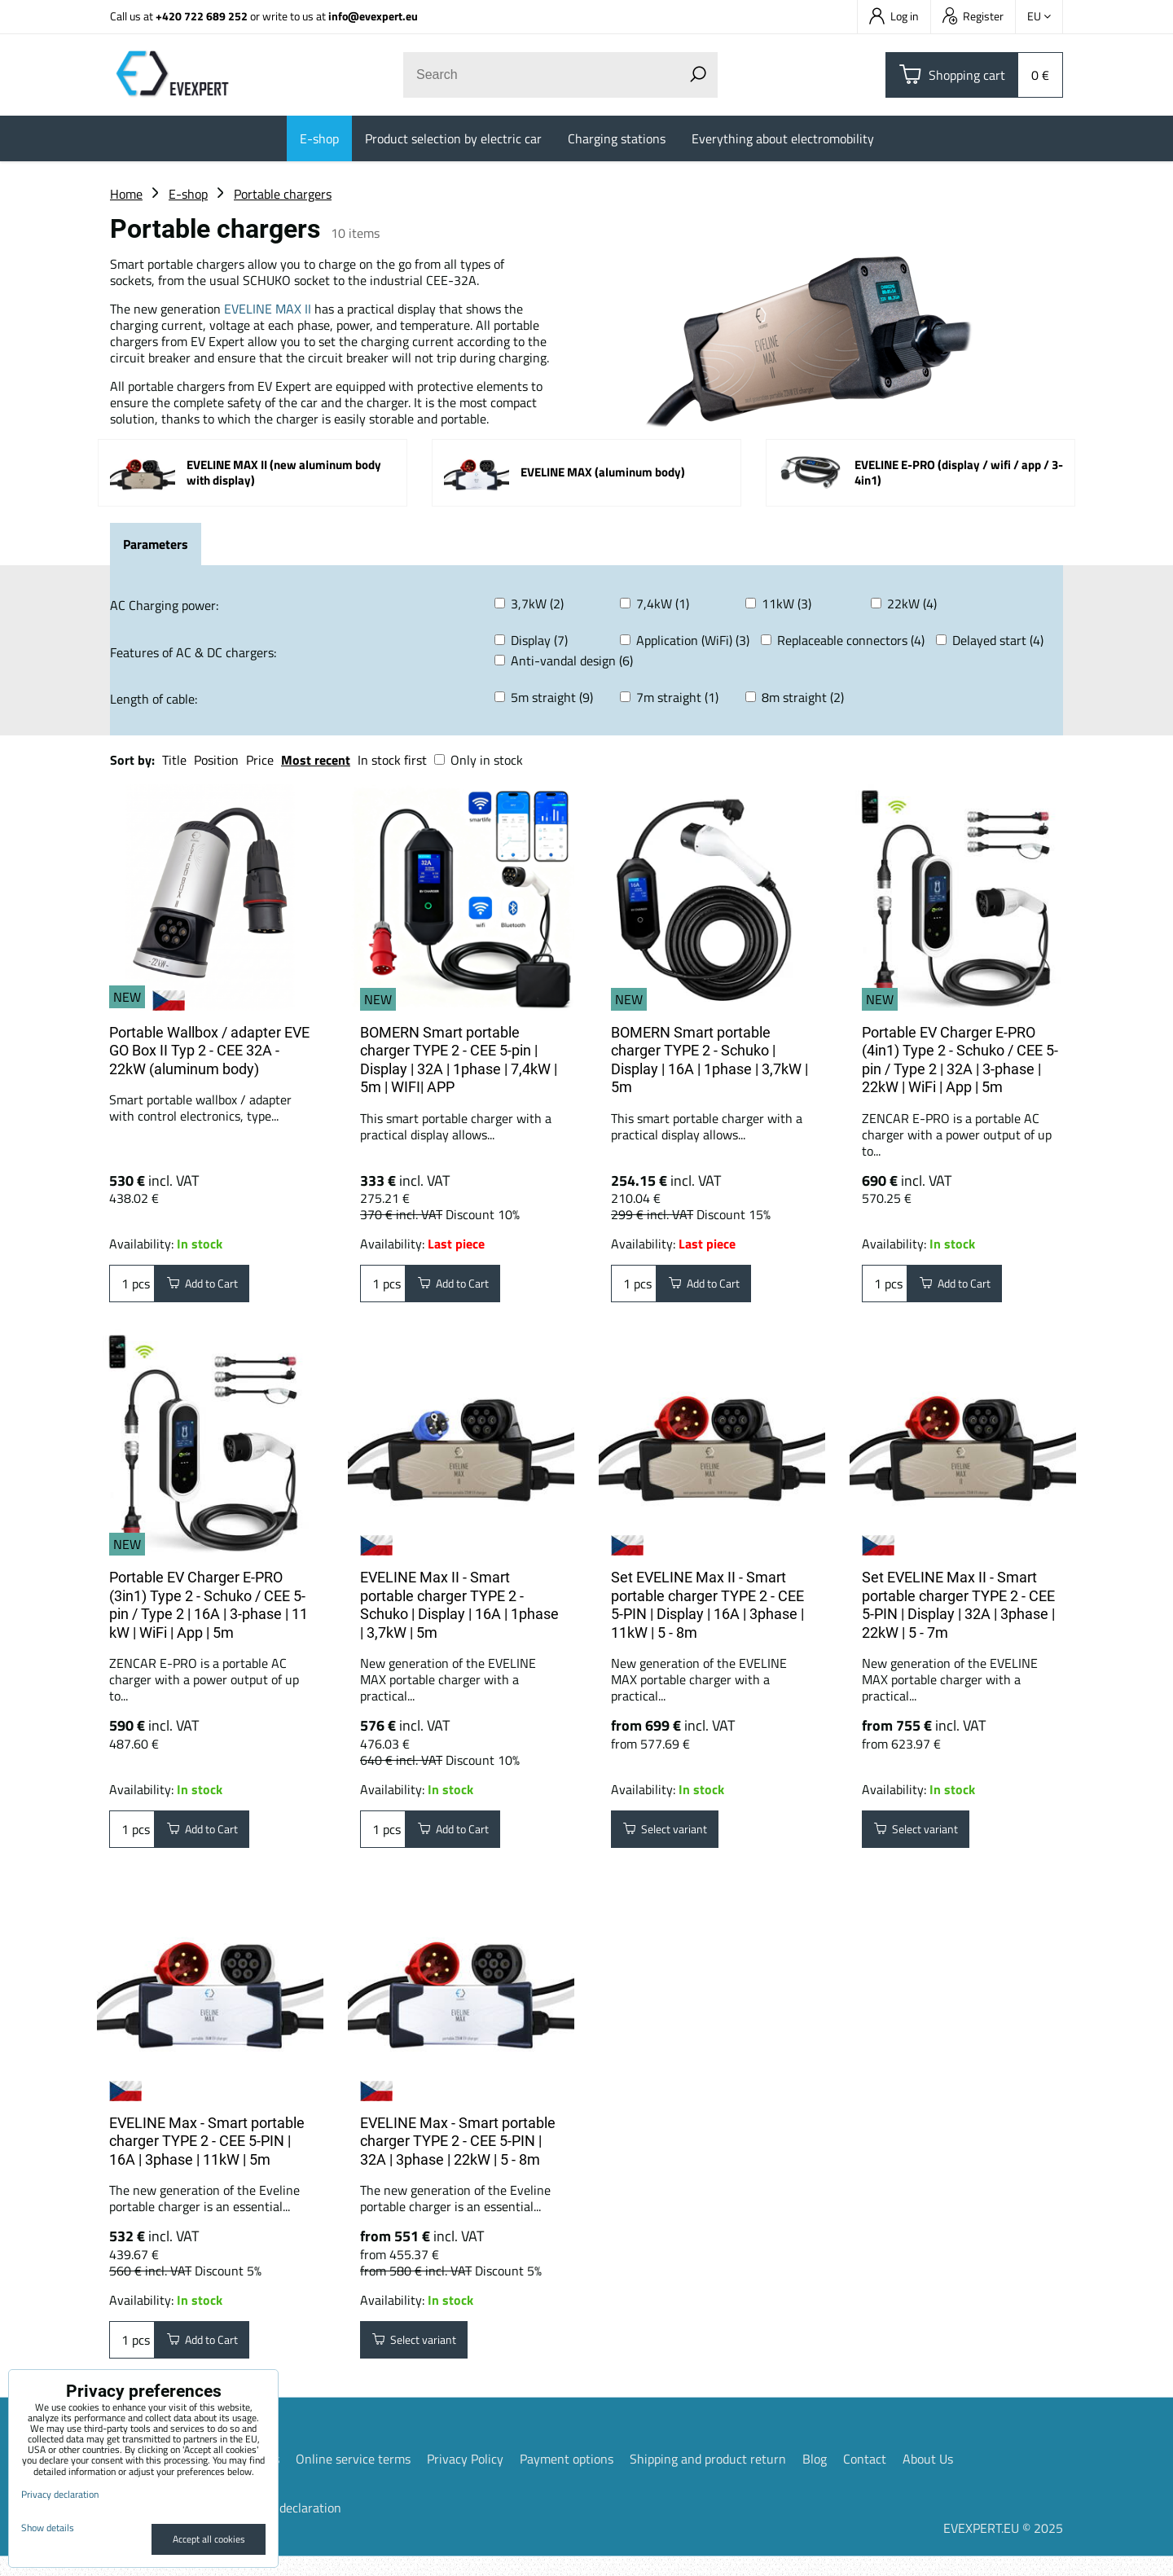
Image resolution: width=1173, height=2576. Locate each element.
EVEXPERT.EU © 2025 (1003, 2547)
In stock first (392, 760)
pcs (132, 1287)
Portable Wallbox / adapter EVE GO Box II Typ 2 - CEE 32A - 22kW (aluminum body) (209, 1050)
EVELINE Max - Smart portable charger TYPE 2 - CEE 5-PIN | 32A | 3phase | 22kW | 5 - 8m (458, 2154)
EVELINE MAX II (267, 308)
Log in (894, 15)
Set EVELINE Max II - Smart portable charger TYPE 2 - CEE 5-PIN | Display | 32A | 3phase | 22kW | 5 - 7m (958, 1611)
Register (973, 15)
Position (216, 760)
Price (260, 760)
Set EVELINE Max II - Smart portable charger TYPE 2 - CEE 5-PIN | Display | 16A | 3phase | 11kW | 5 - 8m (707, 1611)
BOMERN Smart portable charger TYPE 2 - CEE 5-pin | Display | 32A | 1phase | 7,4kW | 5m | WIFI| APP (458, 1060)
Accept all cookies (209, 2539)
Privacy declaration (288, 2527)
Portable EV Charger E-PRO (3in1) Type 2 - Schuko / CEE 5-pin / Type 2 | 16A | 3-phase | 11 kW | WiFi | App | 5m (208, 1611)
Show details (47, 2527)
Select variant (674, 1839)
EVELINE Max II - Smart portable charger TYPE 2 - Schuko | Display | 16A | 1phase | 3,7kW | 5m (459, 1611)
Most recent (315, 760)
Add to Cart (211, 1287)
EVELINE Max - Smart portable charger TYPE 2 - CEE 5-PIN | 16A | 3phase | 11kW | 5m (207, 2154)
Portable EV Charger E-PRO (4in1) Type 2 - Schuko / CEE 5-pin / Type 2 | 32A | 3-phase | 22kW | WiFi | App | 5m (960, 1060)
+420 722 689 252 (202, 15)
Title (174, 760)
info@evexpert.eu (373, 15)
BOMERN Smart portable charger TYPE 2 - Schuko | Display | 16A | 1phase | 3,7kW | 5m (709, 1060)
